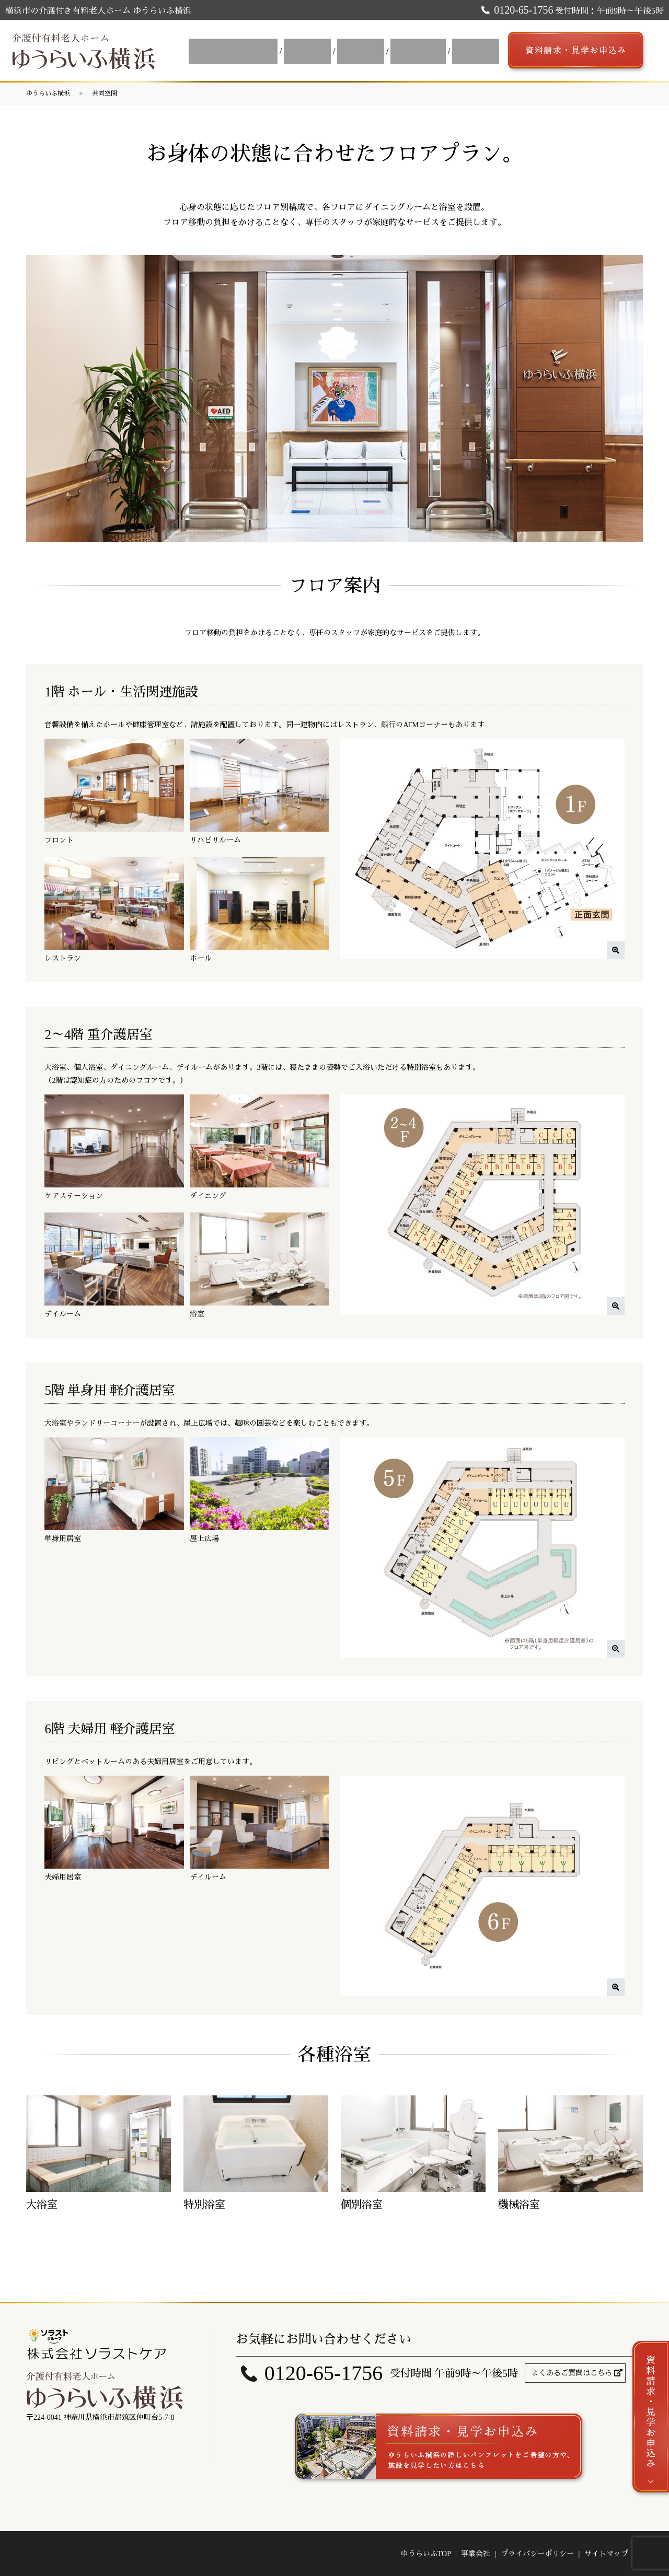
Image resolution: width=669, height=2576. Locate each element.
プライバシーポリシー (537, 2554)
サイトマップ (606, 2554)
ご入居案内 (423, 50)
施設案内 (320, 50)
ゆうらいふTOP (426, 2554)
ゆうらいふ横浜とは (249, 50)
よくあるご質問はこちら (572, 2373)
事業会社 (475, 2554)
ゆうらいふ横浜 (48, 93)
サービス (369, 50)
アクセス (477, 50)
